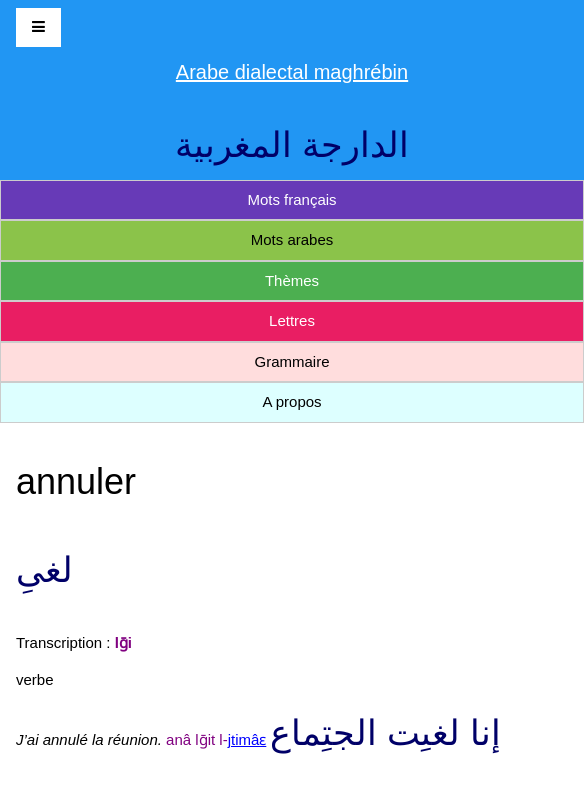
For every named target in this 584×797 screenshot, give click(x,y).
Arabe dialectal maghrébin (292, 72)
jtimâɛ (247, 739)
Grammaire (291, 361)
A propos (291, 401)
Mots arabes (292, 239)
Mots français (291, 199)
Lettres (292, 320)
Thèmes (292, 280)
